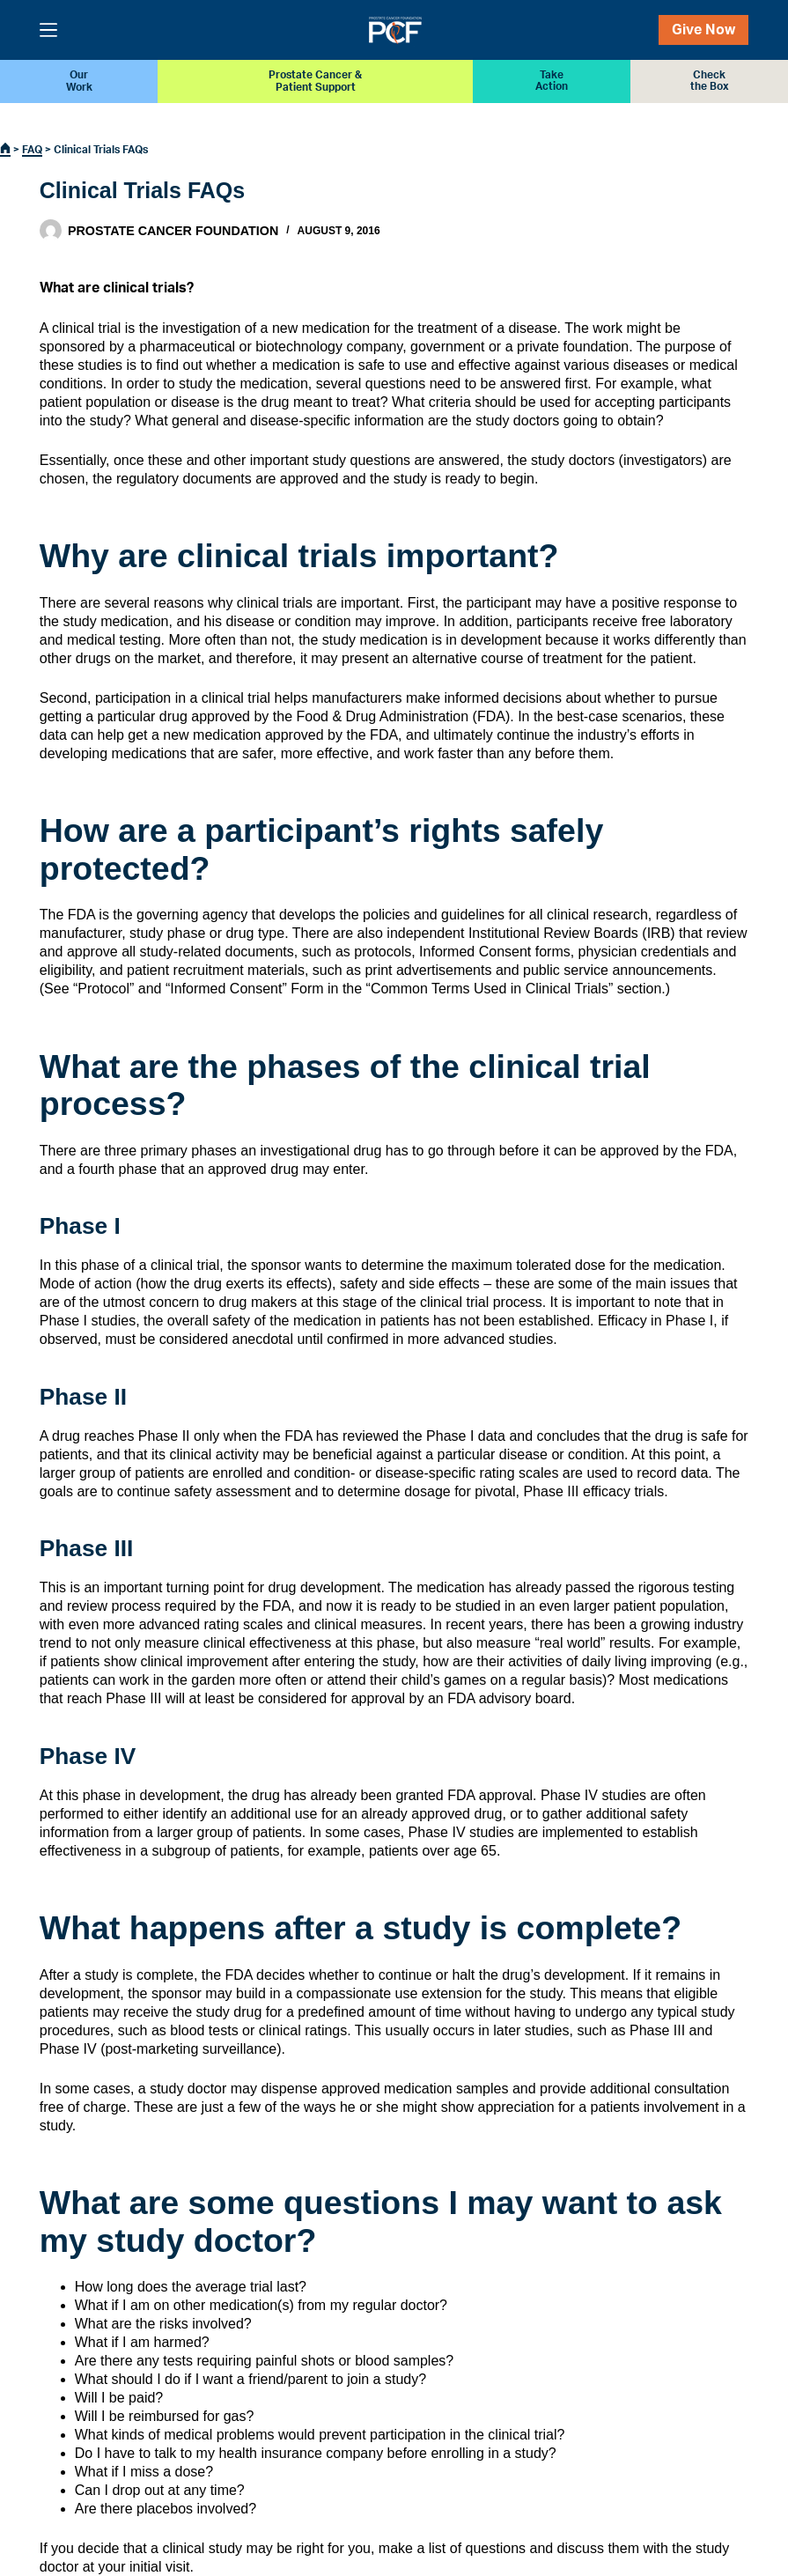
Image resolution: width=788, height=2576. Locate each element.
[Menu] (48, 30)
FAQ (32, 149)
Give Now (703, 30)
